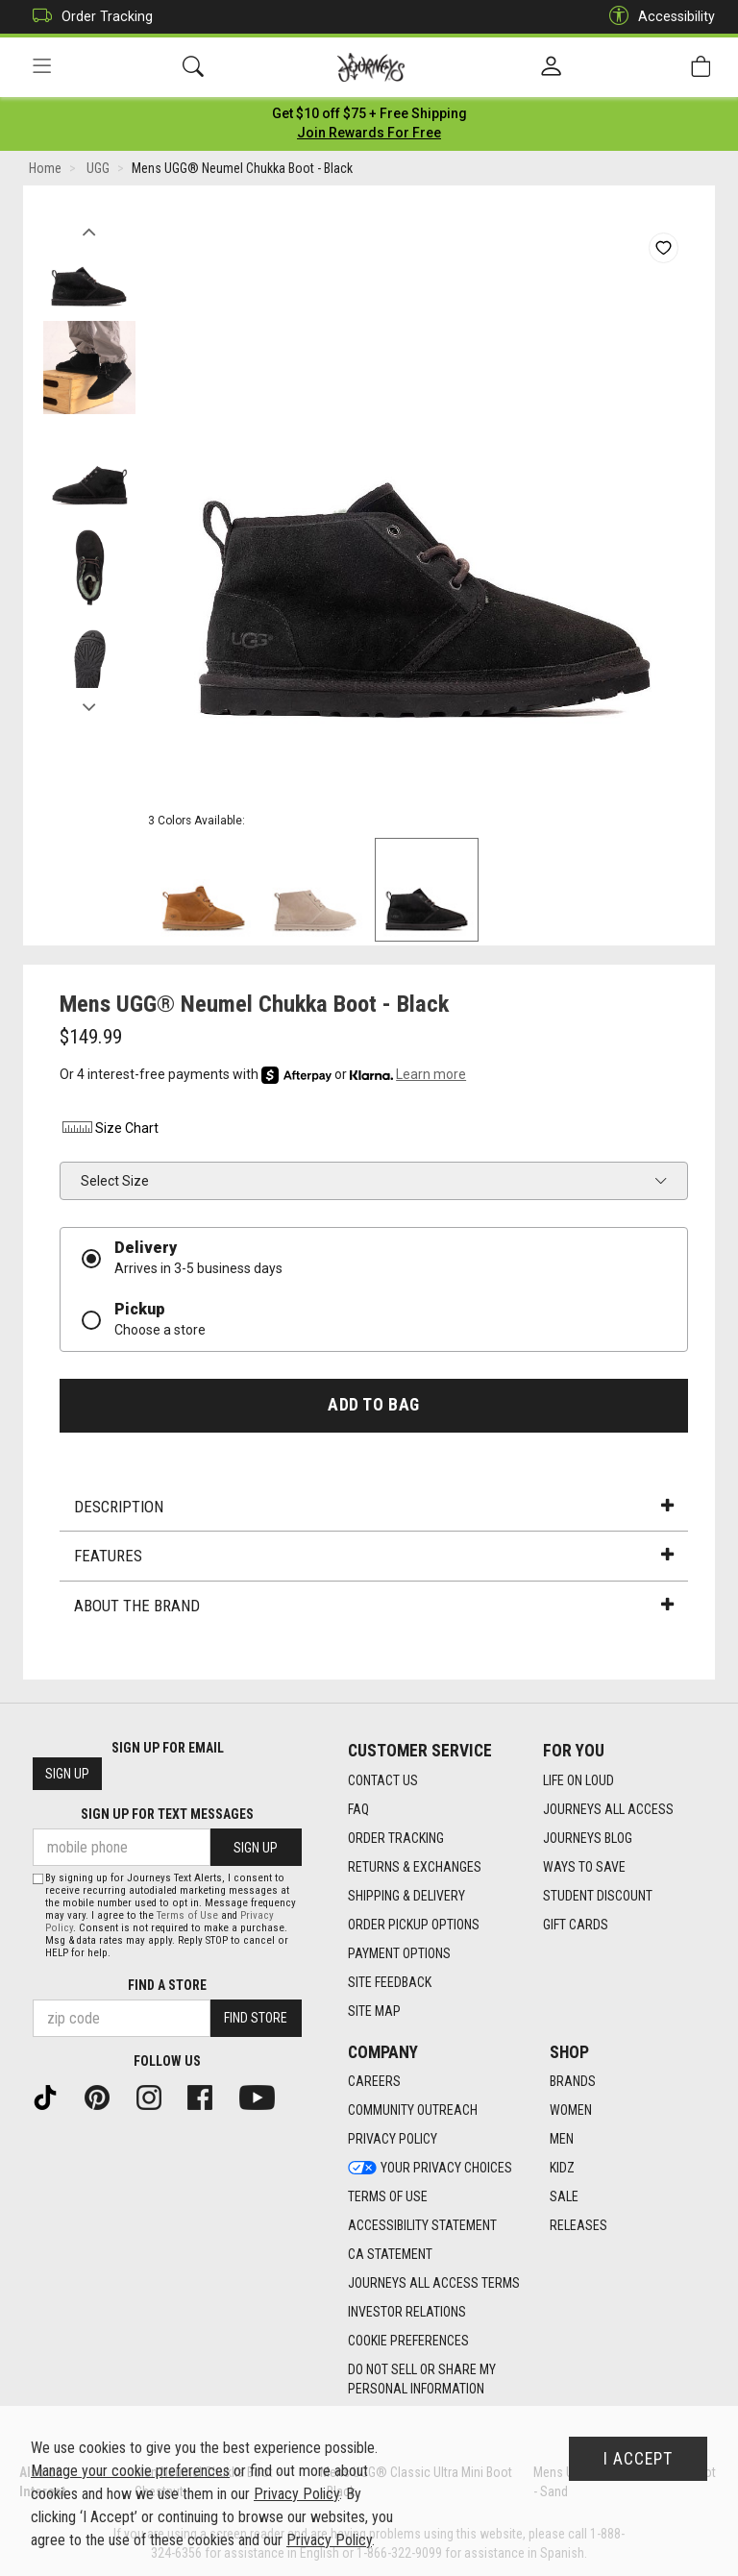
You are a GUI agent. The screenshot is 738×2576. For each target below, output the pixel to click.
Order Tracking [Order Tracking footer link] (396, 1838)
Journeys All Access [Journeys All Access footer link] (608, 1809)
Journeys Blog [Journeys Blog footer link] (587, 1838)
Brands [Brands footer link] (573, 2082)
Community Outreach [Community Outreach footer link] (413, 2111)
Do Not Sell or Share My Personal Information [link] (422, 2380)
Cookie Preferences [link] (408, 2341)
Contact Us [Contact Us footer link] (383, 1780)
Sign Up (67, 1774)
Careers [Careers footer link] (374, 2082)
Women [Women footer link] (571, 2111)
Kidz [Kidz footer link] (562, 2168)
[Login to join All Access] (369, 115)
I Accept (638, 2458)
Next (88, 704)
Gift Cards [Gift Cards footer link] (575, 1924)
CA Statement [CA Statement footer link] (390, 2255)
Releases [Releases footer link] (578, 2226)
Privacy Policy (296, 2494)
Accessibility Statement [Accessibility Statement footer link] (422, 2226)
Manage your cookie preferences (130, 2471)
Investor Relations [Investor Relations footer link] (407, 2312)
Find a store (167, 1985)
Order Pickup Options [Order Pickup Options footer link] (414, 1924)
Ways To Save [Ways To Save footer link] (584, 1867)
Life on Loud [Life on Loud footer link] (578, 1780)
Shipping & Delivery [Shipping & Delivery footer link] (406, 1895)
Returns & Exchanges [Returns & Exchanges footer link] (414, 1867)
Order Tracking (88, 17)
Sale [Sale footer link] (564, 2197)
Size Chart (109, 1131)
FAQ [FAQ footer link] (358, 1809)
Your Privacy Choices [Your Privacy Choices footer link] (430, 2168)
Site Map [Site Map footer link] (374, 2011)
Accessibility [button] (657, 17)
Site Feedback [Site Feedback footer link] (389, 1982)
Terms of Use (187, 1915)
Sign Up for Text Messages (167, 1815)
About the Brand (374, 1607)
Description (374, 1508)
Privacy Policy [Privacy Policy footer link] (392, 2139)
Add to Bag (373, 1406)
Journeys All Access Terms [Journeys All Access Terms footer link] (434, 2284)
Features (374, 1558)
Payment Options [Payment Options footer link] (399, 1953)
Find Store (255, 2018)
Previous (88, 228)
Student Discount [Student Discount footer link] (597, 1895)
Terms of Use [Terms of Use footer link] (388, 2197)
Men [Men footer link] (562, 2139)
